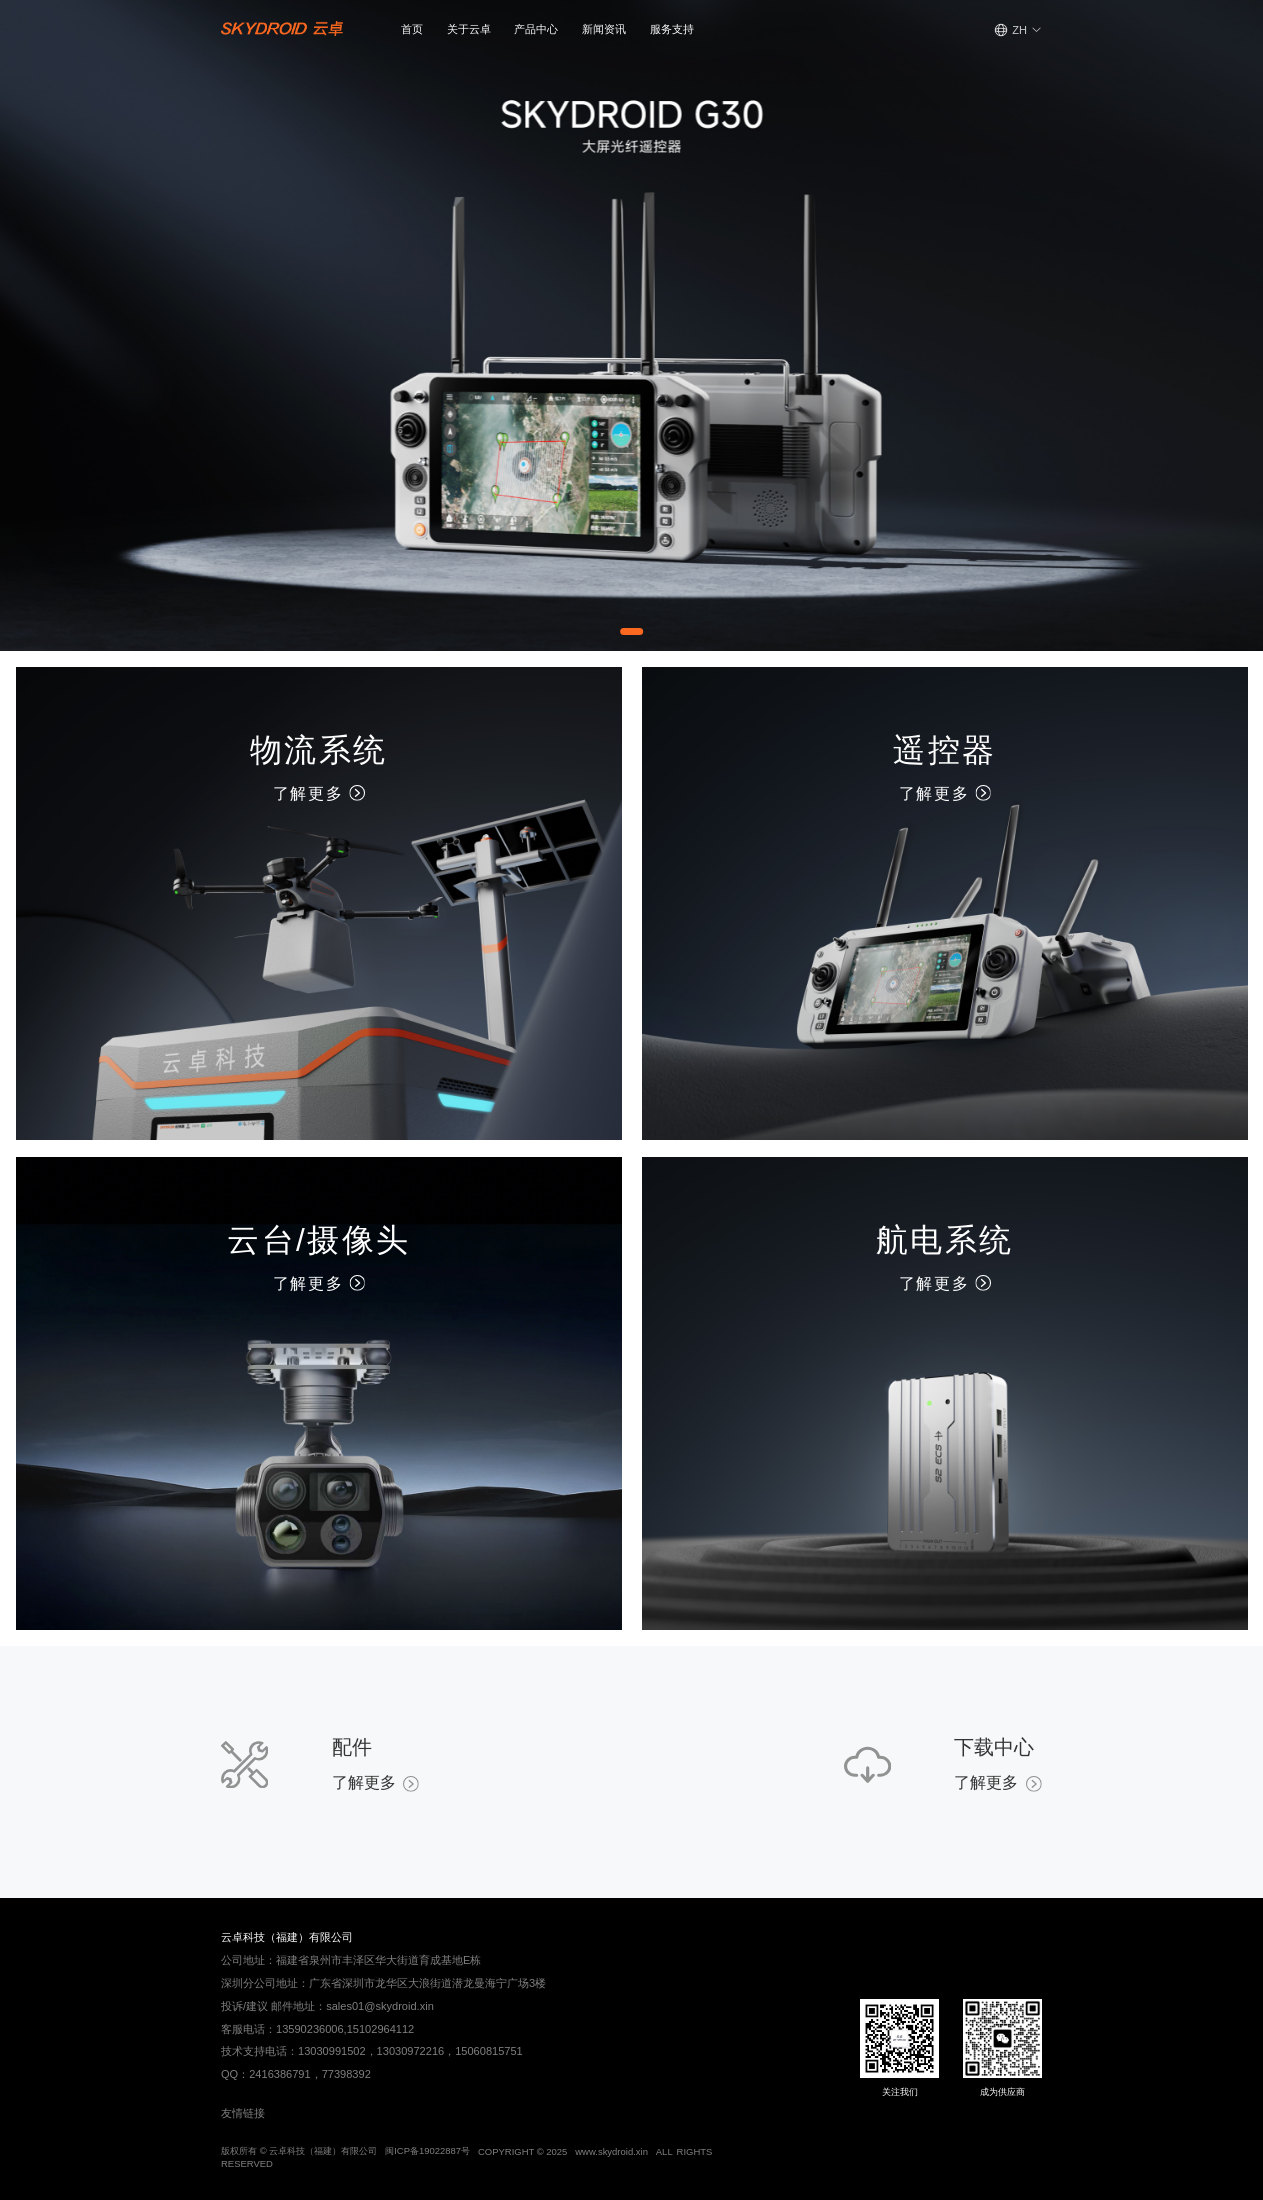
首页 (412, 29)
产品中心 (536, 29)
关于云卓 (469, 29)
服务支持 (672, 29)
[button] (469, 30)
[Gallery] (631, 325)
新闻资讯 (604, 29)
